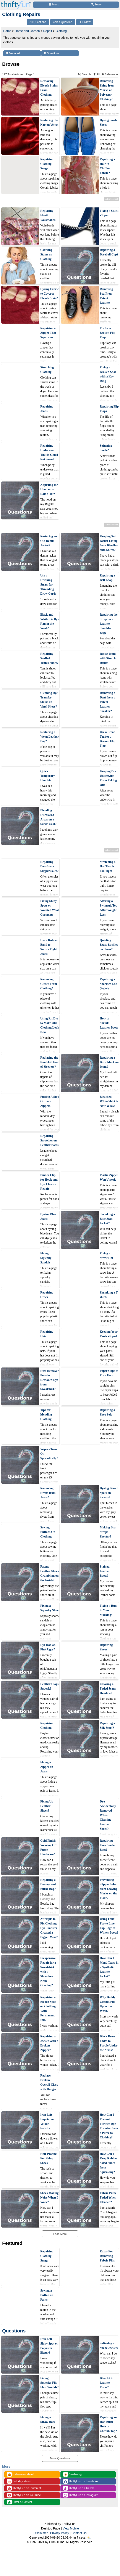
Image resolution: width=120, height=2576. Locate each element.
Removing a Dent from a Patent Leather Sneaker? (107, 702)
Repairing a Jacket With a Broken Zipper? (49, 2043)
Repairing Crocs (46, 1295)
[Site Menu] (54, 5)
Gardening (72, 2474)
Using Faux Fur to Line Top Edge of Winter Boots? (109, 1925)
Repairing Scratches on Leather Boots (49, 1140)
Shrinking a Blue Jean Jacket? (107, 1219)
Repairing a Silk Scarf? (107, 1725)
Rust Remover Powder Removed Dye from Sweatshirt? (49, 1380)
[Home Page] (16, 2)
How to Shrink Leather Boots (109, 1023)
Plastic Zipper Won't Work (109, 1177)
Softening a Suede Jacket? (109, 2346)
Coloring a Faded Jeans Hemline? (108, 1688)
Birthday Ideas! (19, 2481)
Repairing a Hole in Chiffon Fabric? (107, 166)
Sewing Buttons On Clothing (47, 1532)
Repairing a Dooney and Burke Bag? (48, 1884)
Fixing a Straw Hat (106, 1256)
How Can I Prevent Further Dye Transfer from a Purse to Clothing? (109, 2126)
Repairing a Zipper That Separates (48, 333)
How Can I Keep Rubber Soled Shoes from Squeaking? (108, 2163)
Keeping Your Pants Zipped (109, 1334)
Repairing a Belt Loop (107, 578)
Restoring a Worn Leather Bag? (49, 736)
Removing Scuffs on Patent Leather (106, 295)
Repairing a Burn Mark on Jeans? (109, 1062)
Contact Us (78, 2533)
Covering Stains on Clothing (46, 254)
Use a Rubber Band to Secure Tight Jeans (49, 947)
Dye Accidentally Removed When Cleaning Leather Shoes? (108, 1815)
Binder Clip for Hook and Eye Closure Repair (49, 1181)
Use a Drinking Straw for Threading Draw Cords (48, 584)
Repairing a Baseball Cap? (109, 252)
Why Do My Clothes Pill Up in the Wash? (108, 2004)
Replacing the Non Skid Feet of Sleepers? (49, 1062)
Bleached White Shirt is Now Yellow (109, 1101)
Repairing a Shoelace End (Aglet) (108, 984)
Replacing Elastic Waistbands (47, 215)
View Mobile (71, 2528)
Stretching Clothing (47, 370)
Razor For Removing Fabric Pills (107, 2256)
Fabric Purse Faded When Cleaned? (108, 2197)
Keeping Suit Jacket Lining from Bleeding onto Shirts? (109, 543)
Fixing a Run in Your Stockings (108, 1610)
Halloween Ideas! (20, 2474)
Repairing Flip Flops (109, 409)
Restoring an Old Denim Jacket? (48, 541)
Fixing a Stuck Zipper (109, 213)
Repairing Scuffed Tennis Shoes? (49, 658)
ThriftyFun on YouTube (24, 2495)
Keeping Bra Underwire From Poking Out (108, 778)
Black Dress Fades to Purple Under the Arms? (109, 2043)
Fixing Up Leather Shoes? (46, 1806)
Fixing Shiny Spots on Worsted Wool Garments (49, 907)
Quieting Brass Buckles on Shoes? (109, 945)
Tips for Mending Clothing (46, 1414)
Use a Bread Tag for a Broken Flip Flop (107, 738)
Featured (13, 53)
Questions (51, 53)
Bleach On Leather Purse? (107, 2383)
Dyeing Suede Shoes (108, 122)
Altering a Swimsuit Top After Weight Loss (108, 907)
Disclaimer (41, 2533)
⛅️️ (89, 2537)
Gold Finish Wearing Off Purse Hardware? (48, 1847)
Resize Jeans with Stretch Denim (108, 658)
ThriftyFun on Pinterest (24, 2488)
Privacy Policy (59, 2533)
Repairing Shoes (106, 1647)
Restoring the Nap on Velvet (49, 122)
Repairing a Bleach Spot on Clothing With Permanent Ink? (48, 2009)
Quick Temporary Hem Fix (47, 776)
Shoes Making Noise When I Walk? (49, 2197)
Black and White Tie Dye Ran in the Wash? (49, 621)
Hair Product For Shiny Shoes (48, 2158)
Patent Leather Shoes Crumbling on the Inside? (49, 1573)
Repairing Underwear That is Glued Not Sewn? (49, 452)
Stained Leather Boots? (105, 1571)
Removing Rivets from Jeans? (47, 1493)
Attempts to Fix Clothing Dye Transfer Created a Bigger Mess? (49, 1928)
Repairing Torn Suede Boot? (107, 1845)
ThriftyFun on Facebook (80, 2481)
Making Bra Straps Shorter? (108, 1532)
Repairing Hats (46, 1334)
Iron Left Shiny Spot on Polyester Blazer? (49, 2345)
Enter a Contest (19, 2502)
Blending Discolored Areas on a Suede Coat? (48, 817)
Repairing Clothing (46, 1725)
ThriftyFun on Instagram (80, 2495)
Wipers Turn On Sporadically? (49, 1454)
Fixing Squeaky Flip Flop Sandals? (49, 2383)
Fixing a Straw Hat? (47, 2420)
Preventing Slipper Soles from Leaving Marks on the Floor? (108, 1889)
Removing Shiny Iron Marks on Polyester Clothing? (107, 90)
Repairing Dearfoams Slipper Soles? (49, 866)
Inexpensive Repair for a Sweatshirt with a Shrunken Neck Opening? (48, 1971)
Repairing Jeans (46, 409)
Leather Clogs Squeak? (49, 1686)
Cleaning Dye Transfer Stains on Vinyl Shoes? (49, 699)
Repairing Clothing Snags (46, 164)
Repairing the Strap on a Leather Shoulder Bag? (109, 623)
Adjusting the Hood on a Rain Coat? (49, 489)
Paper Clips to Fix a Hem (109, 1373)
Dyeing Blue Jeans (48, 1216)
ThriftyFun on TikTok (78, 2488)
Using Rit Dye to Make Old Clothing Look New (49, 1025)
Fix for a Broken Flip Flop (107, 333)
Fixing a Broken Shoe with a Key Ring (108, 374)
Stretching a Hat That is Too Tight (107, 866)
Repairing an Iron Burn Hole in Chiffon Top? (108, 2424)
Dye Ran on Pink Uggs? (47, 1647)
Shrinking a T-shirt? (109, 1295)
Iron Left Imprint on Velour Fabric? (47, 2121)
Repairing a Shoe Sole (107, 1412)
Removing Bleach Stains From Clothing (49, 87)
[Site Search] (97, 5)
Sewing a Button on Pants (46, 2295)
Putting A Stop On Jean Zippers (49, 1101)
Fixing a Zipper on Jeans (46, 1767)
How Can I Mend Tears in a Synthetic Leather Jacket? (109, 1967)
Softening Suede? (106, 448)
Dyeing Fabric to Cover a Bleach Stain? (49, 293)
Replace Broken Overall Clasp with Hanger (49, 2082)
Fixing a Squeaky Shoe (49, 1608)
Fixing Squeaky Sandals (45, 1258)
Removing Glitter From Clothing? (48, 984)
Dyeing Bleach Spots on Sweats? (109, 1493)
